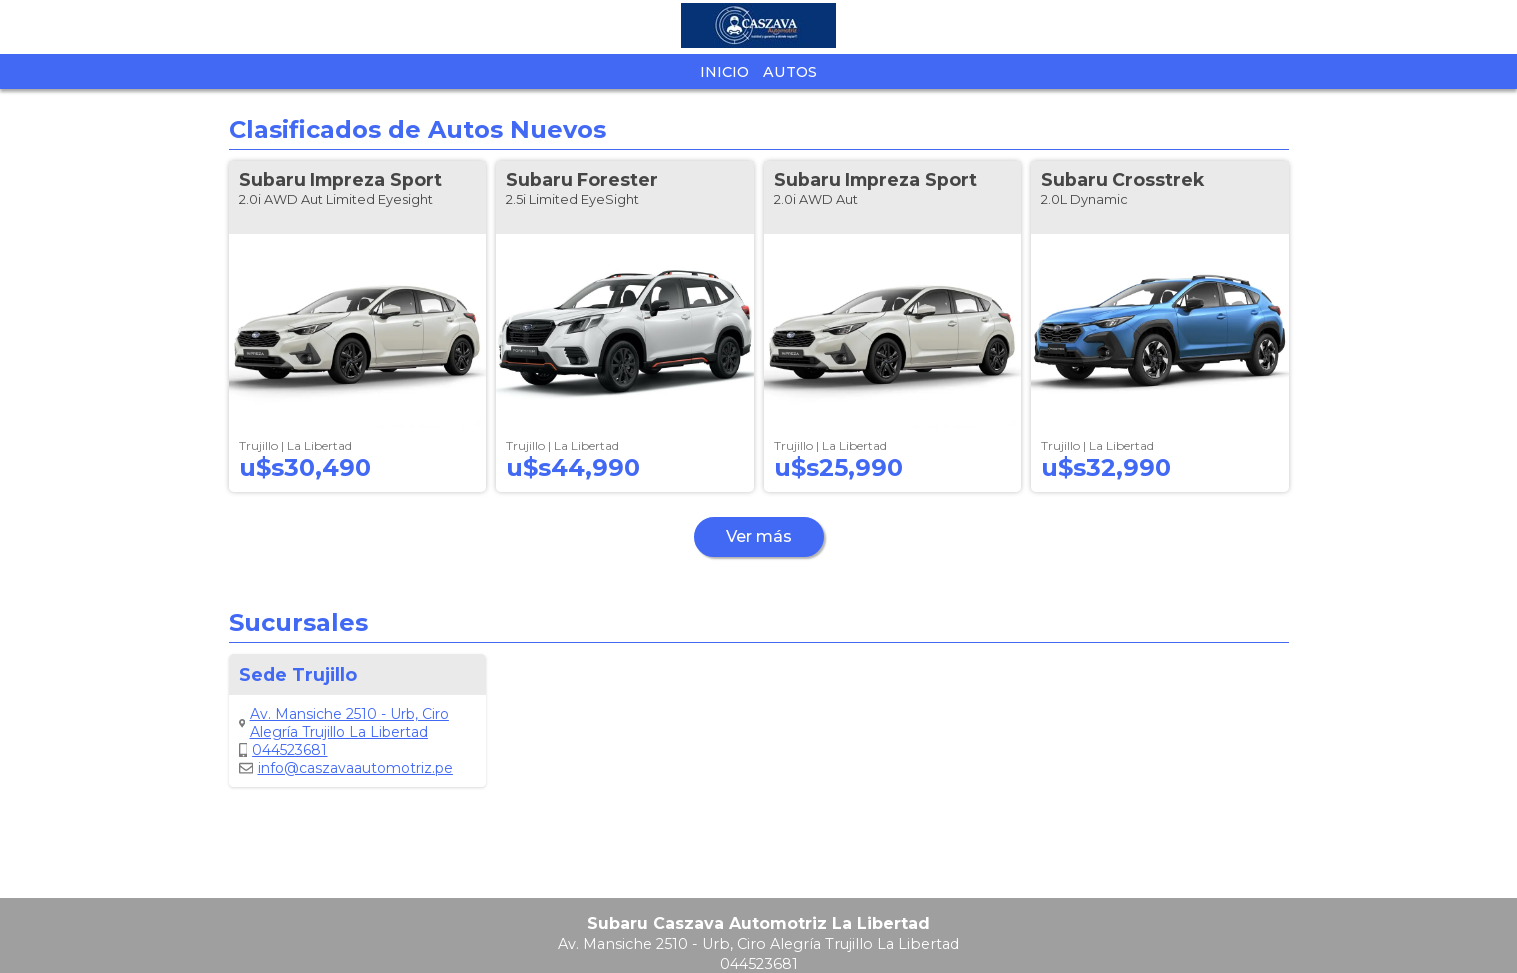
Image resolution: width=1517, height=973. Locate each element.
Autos (790, 72)
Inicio (724, 72)
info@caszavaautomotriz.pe (346, 768)
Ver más (759, 536)
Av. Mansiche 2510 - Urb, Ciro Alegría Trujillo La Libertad (344, 723)
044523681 (283, 750)
